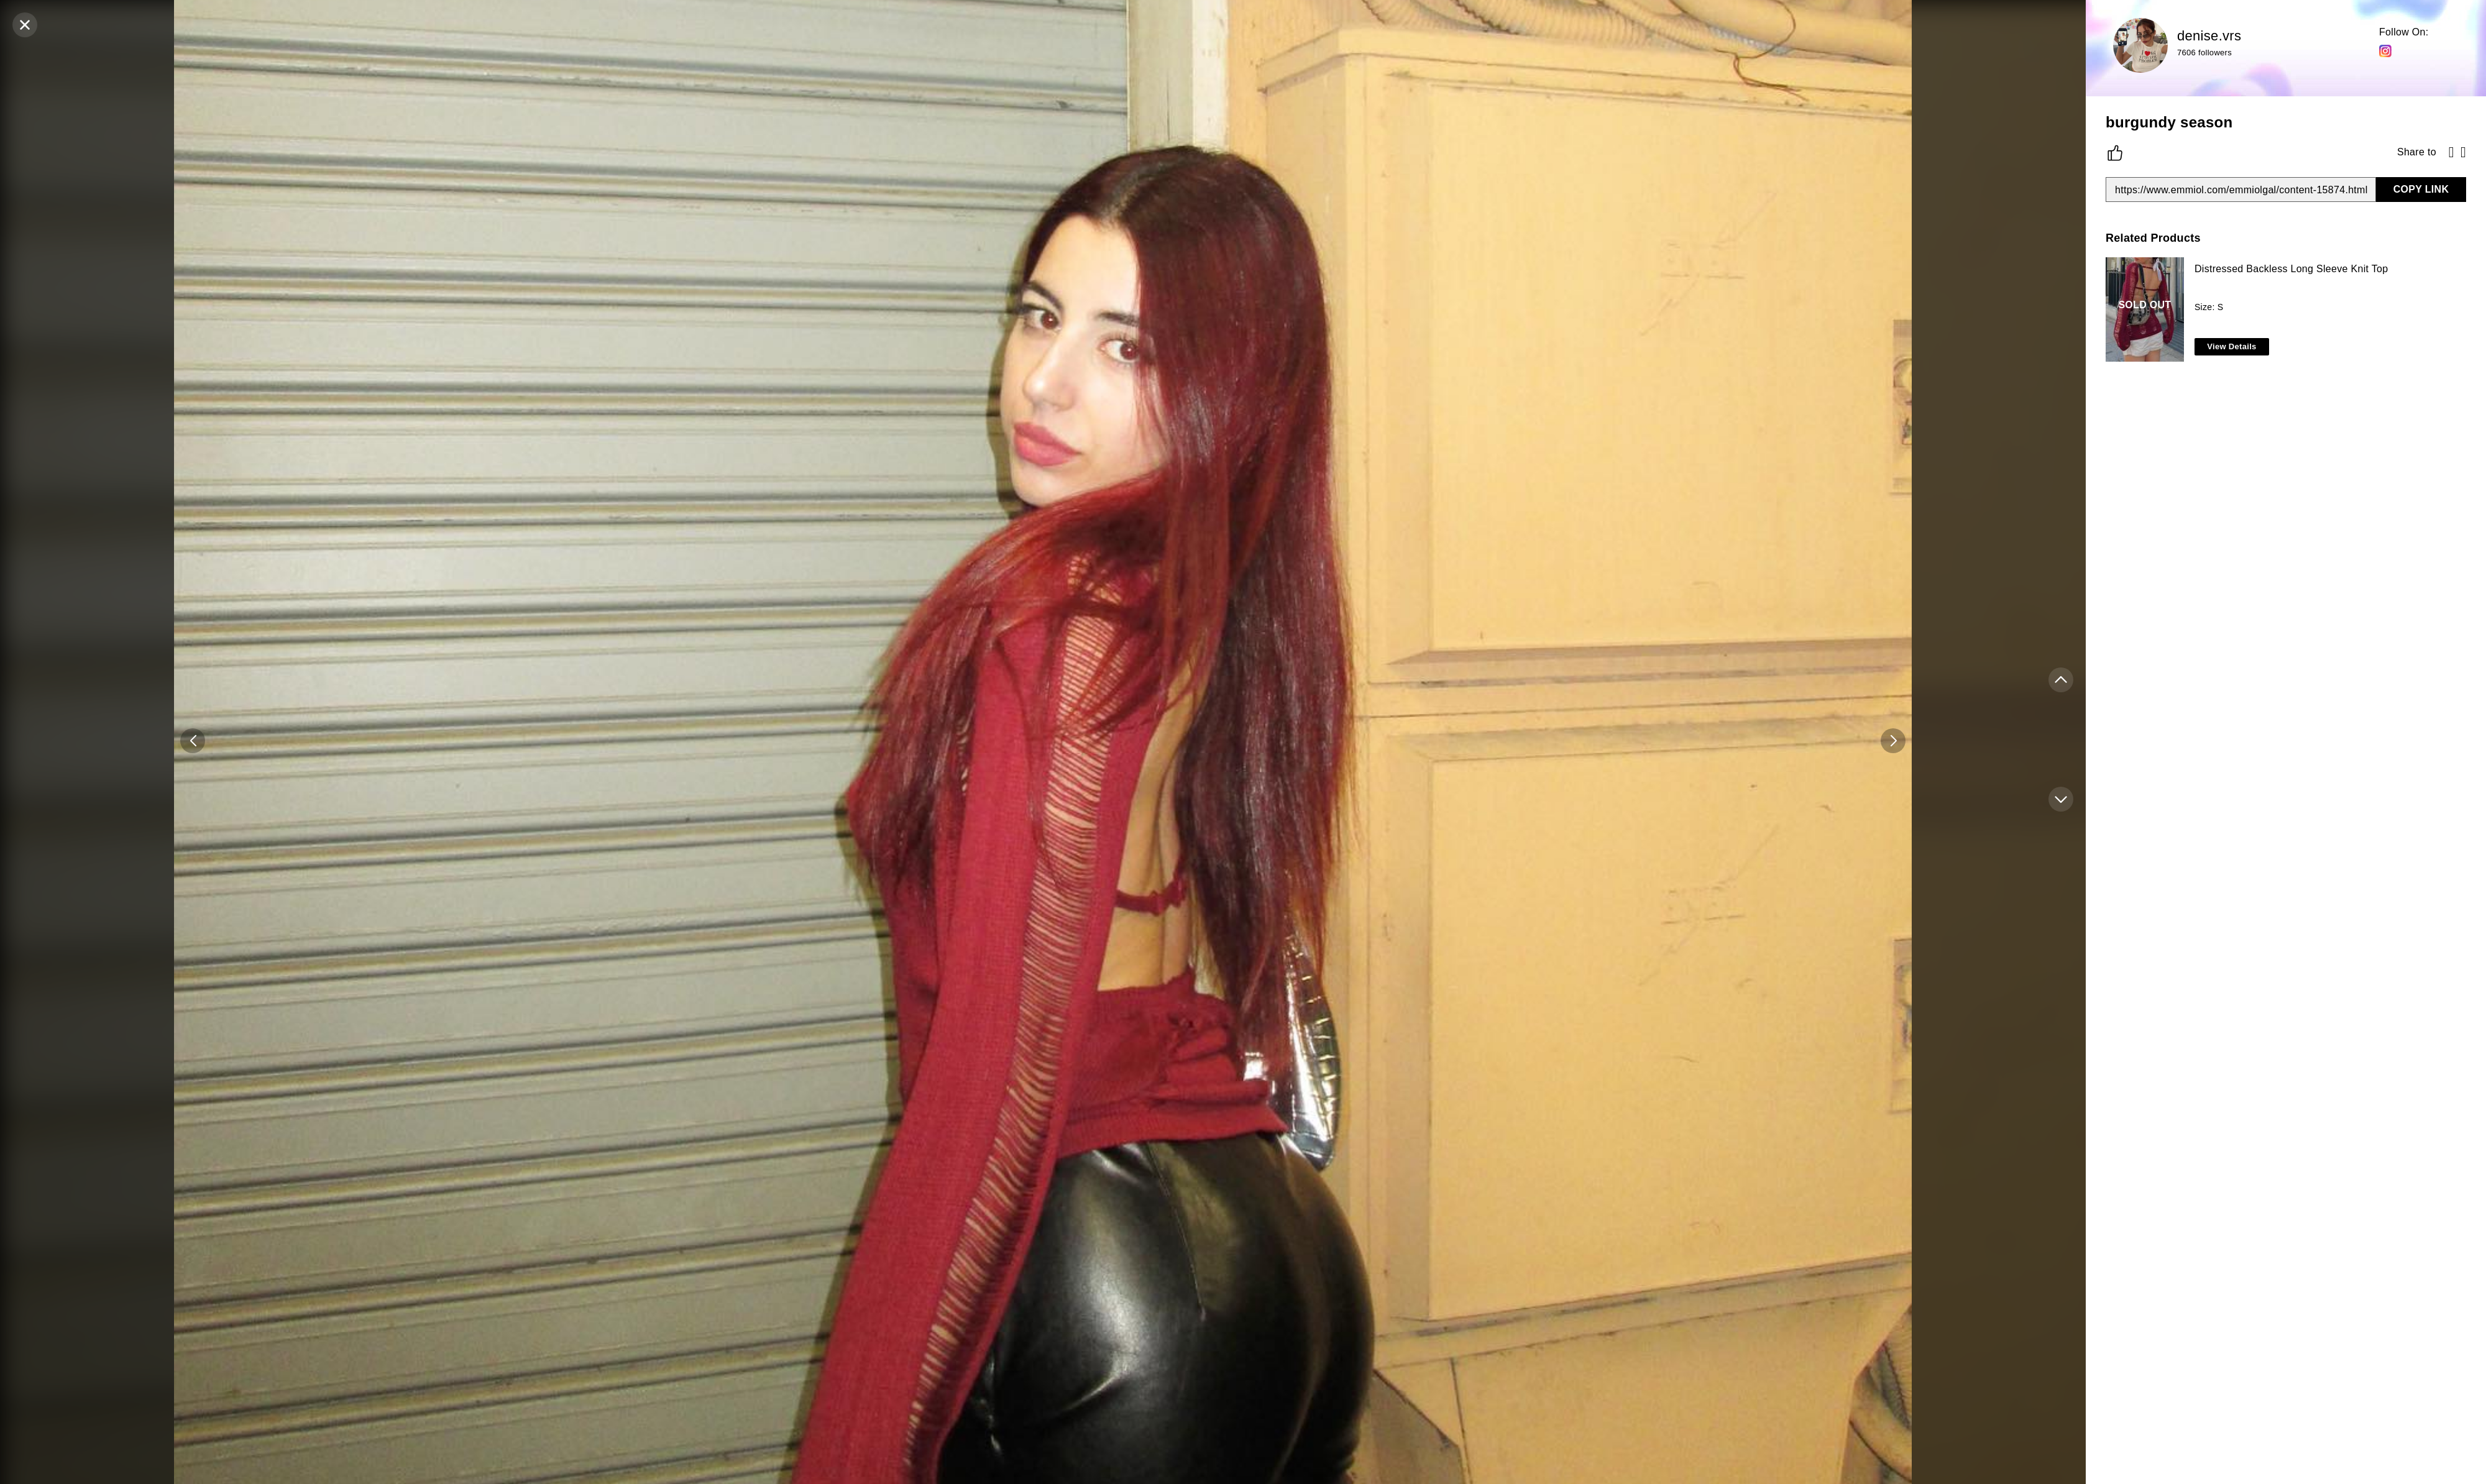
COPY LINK (2421, 189)
